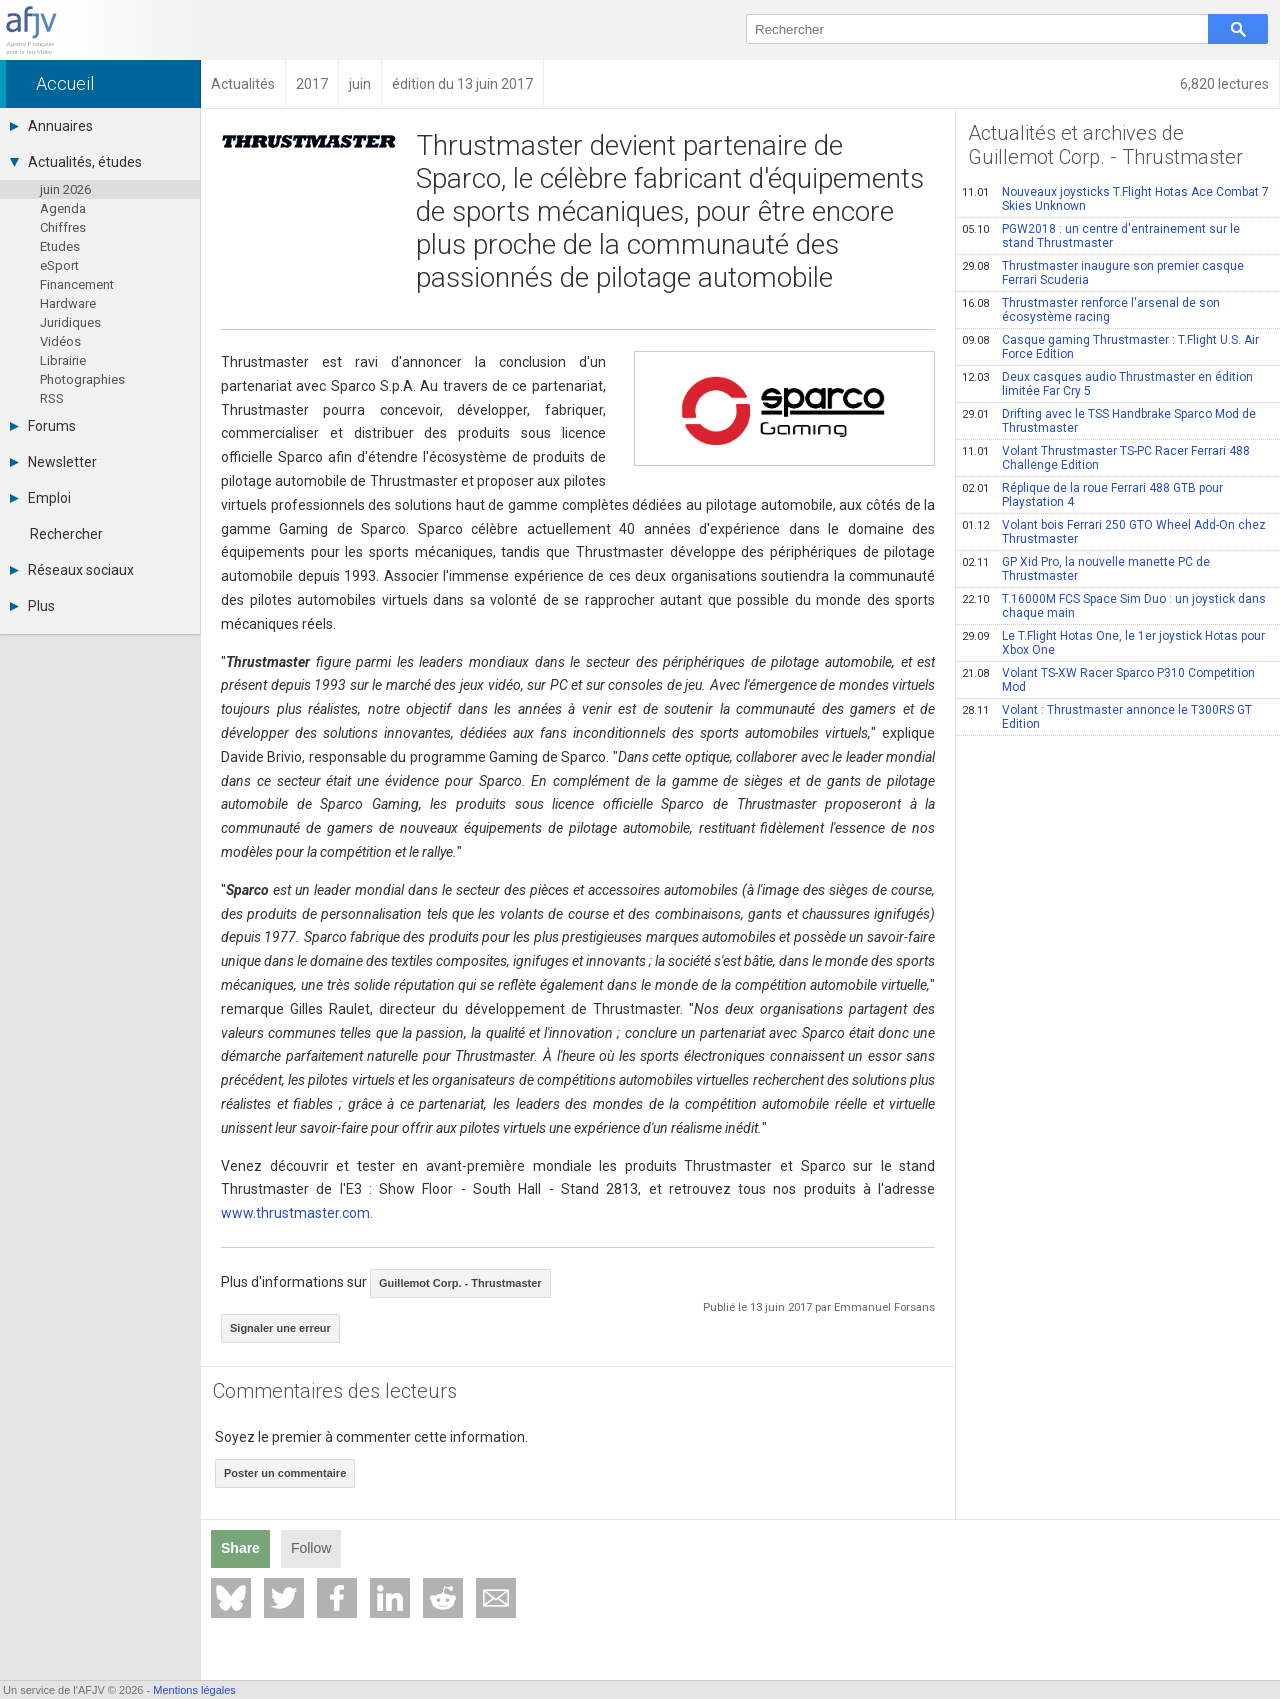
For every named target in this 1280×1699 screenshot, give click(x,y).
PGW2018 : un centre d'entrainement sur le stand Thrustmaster (1101, 236)
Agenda (63, 208)
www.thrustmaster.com (295, 1213)
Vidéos (60, 341)
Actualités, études (76, 162)
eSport (59, 265)
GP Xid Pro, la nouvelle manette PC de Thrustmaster (1086, 569)
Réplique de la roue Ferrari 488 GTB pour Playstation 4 (1092, 495)
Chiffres (63, 227)
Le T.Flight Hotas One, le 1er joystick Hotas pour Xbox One (1113, 643)
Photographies (82, 379)
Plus (32, 606)
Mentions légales (194, 1690)
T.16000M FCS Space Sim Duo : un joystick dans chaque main (1114, 606)
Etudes (60, 246)
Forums (43, 426)
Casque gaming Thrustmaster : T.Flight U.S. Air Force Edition (1110, 347)
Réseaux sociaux (72, 570)
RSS (52, 398)
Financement (77, 284)
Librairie (63, 360)
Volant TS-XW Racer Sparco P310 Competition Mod (1108, 680)
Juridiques (70, 322)
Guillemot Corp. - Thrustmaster (460, 1283)
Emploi (40, 498)
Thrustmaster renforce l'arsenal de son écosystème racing (1091, 310)
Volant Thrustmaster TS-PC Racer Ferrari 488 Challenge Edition (1106, 458)
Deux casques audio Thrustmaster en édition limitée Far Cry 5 (1107, 384)
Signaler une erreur (280, 1328)
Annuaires (51, 126)
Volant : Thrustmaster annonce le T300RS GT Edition (1107, 717)
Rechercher (66, 534)
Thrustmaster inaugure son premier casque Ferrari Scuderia (1103, 273)
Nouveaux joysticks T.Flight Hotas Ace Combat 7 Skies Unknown (1115, 199)
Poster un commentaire (285, 1473)
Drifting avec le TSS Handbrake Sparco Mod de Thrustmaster (1109, 421)
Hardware (68, 303)
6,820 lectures (1224, 84)
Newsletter (53, 462)
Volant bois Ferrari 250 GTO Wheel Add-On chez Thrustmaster (1114, 532)
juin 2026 (65, 189)
